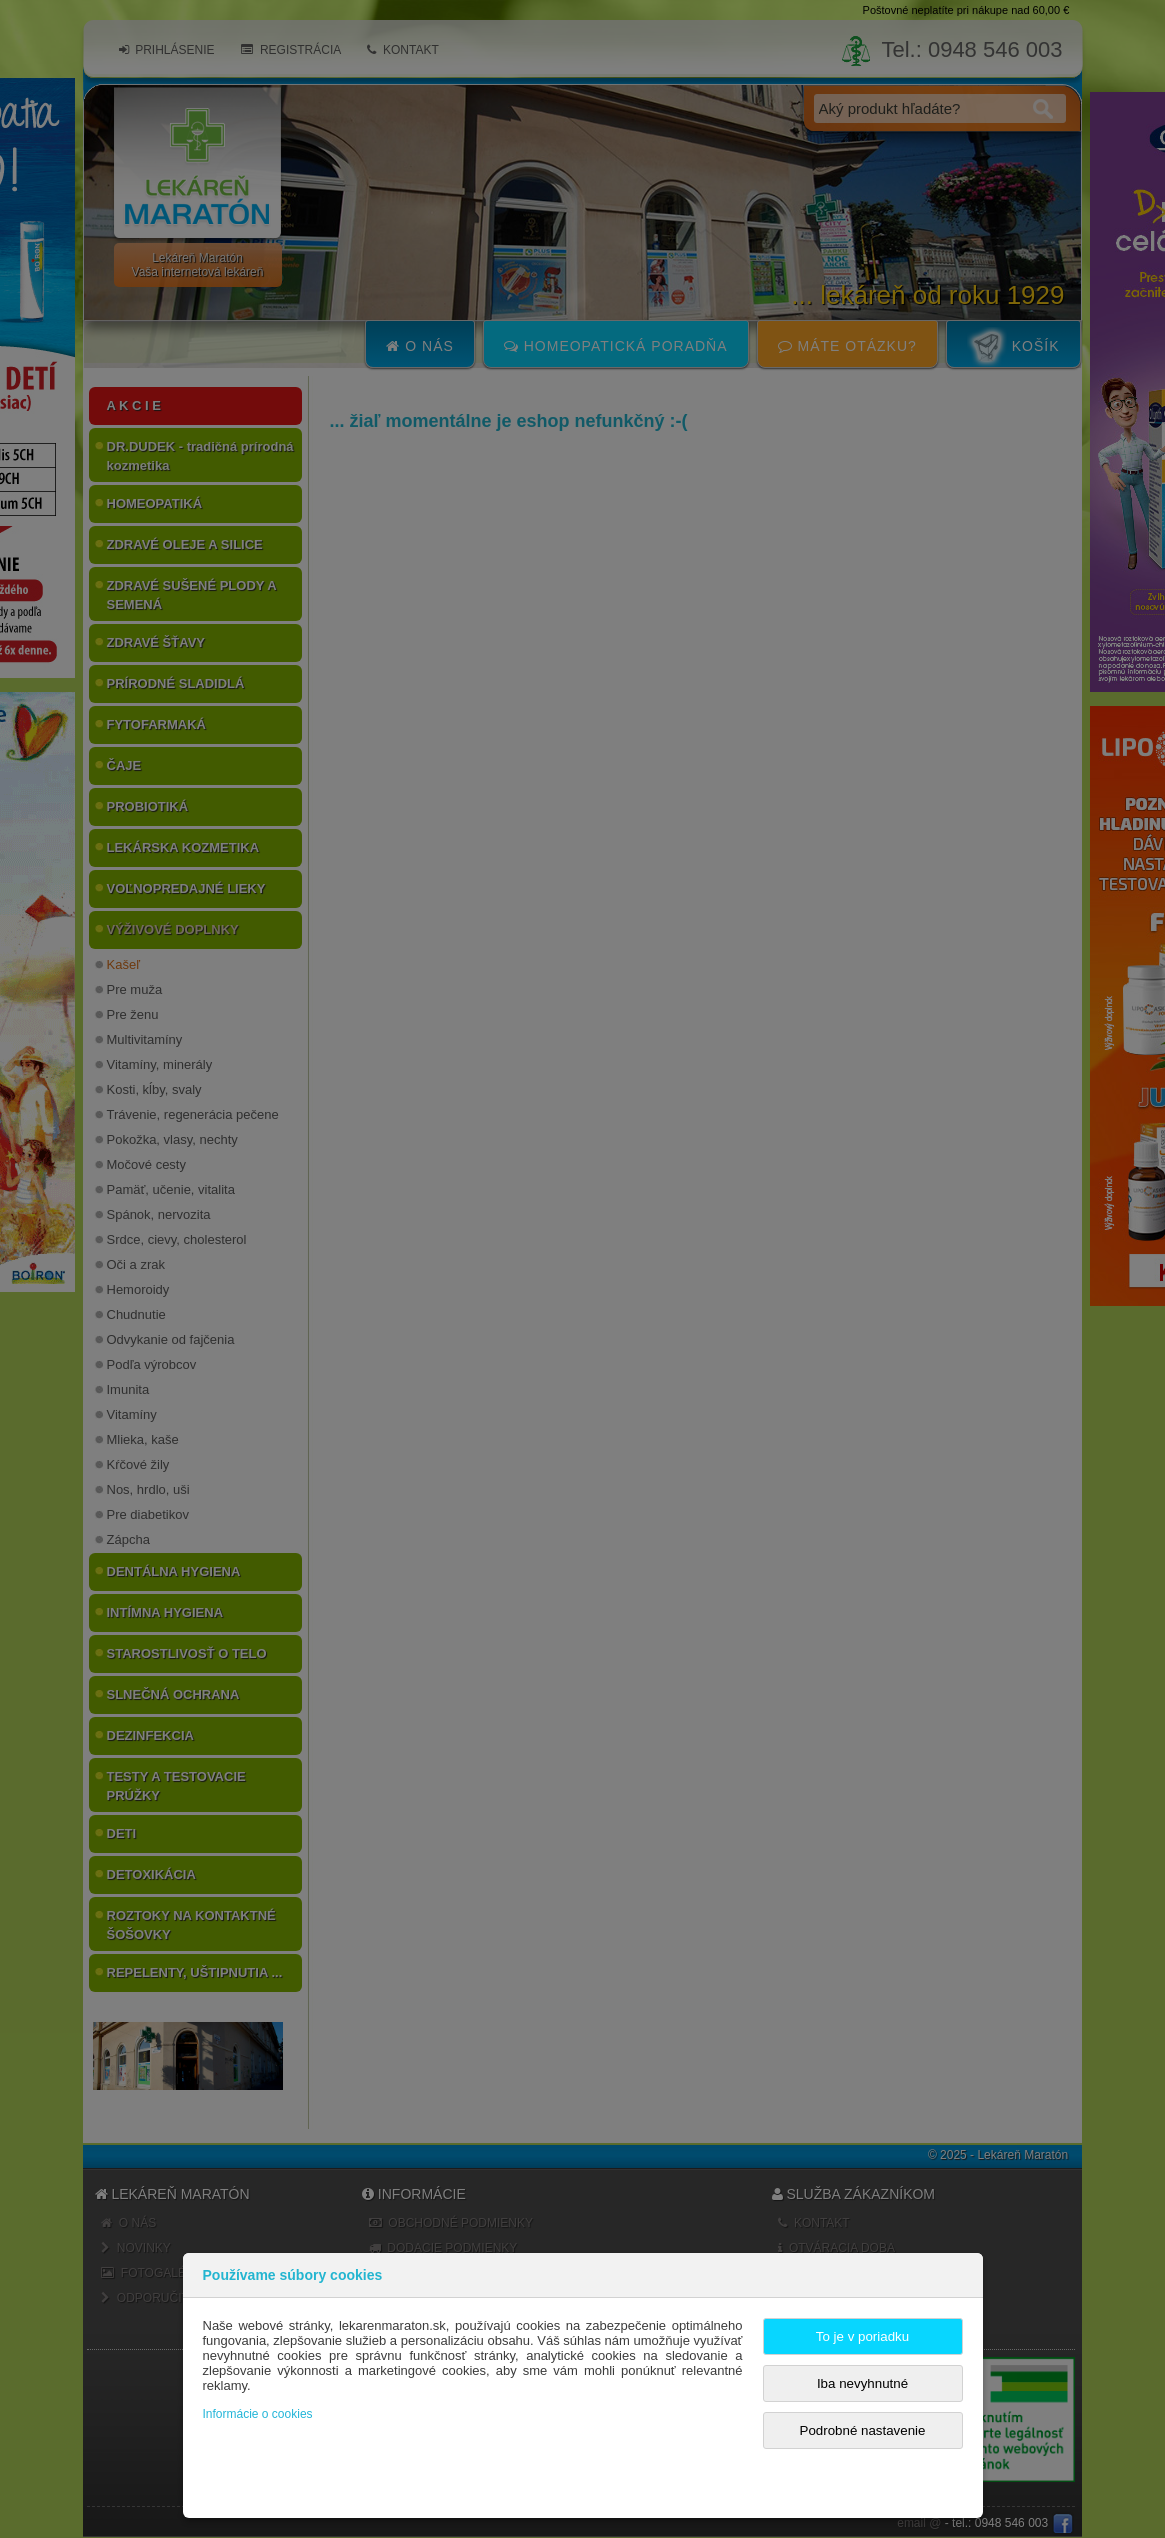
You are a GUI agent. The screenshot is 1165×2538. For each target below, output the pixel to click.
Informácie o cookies (258, 2414)
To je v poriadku (862, 2336)
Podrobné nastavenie (863, 2430)
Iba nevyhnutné (862, 2383)
